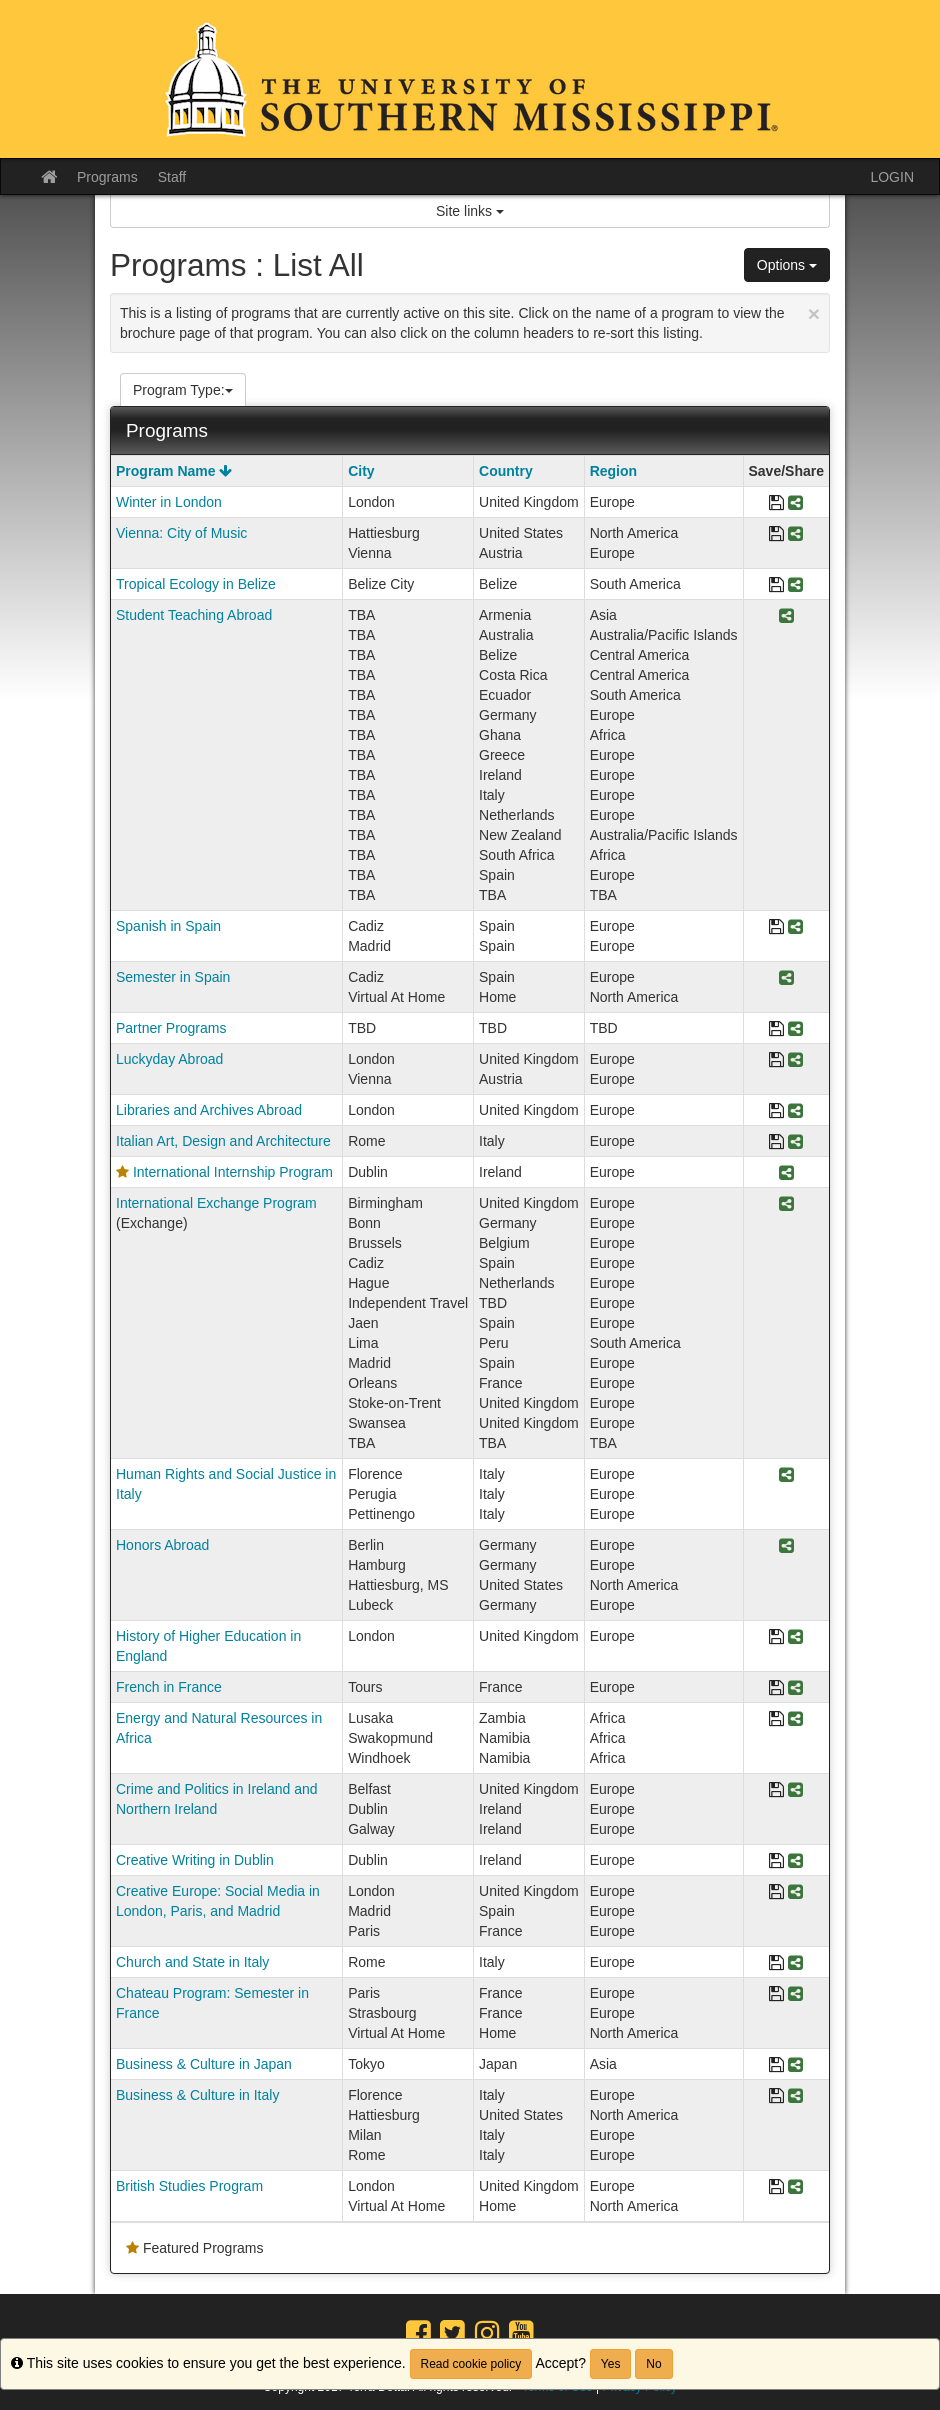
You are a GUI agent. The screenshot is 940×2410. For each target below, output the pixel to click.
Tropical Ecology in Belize (196, 584)
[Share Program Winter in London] (795, 503)
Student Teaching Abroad (194, 615)
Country (506, 471)
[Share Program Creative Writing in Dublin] (795, 1861)
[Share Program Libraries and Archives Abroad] (795, 1111)
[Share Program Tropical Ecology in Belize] (795, 585)
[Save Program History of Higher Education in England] (776, 1637)
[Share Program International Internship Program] (786, 1173)
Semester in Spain (173, 977)
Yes (611, 2364)
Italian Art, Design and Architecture (223, 1141)
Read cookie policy (471, 2364)
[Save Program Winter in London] (776, 503)
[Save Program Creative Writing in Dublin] (776, 1861)
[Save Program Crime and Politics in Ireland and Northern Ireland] (776, 1790)
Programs (107, 177)
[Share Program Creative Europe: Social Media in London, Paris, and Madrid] (795, 1892)
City (361, 471)
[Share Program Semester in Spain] (786, 978)
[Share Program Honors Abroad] (786, 1546)
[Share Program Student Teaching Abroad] (786, 616)
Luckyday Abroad (169, 1059)
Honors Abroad (162, 1545)
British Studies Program (189, 2186)
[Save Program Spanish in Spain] (776, 927)
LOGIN (892, 177)
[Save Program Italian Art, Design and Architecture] (776, 1142)
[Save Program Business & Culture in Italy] (776, 2096)
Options (787, 265)
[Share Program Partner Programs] (795, 1029)
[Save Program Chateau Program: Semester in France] (776, 1994)
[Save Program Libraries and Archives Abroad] (776, 1111)
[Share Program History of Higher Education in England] (795, 1637)
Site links (470, 211)
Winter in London (169, 502)
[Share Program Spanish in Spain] (795, 927)
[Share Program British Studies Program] (795, 2187)
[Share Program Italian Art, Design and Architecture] (795, 1142)
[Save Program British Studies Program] (776, 2187)
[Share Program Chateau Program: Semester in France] (795, 1994)
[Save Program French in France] (776, 1688)
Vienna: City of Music (181, 533)
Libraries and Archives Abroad (209, 1110)
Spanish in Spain (168, 926)
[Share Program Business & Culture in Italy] (795, 2096)
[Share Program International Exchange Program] (786, 1204)
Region (613, 471)
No (653, 2364)
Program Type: (183, 390)
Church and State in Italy (192, 1962)
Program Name (174, 471)
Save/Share (787, 471)
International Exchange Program (216, 1203)
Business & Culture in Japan (204, 2064)
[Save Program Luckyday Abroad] (776, 1060)
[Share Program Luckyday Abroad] (795, 1060)
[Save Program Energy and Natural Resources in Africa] (776, 1719)
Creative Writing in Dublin (195, 1860)
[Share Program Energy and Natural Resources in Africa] (795, 1719)
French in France (169, 1687)
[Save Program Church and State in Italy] (776, 1963)
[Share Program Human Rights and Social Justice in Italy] (786, 1475)
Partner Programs (171, 1028)
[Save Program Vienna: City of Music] (776, 534)
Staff (172, 177)
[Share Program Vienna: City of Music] (795, 534)
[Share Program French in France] (795, 1688)
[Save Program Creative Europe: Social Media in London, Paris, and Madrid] (776, 1892)
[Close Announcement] (814, 313)
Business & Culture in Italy (197, 2095)
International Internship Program (233, 1172)
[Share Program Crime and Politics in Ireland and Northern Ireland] (795, 1790)
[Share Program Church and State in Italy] (795, 1963)
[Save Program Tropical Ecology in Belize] (776, 585)
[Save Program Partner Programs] (776, 1029)
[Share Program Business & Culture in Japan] (795, 2065)
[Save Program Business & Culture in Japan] (776, 2065)
